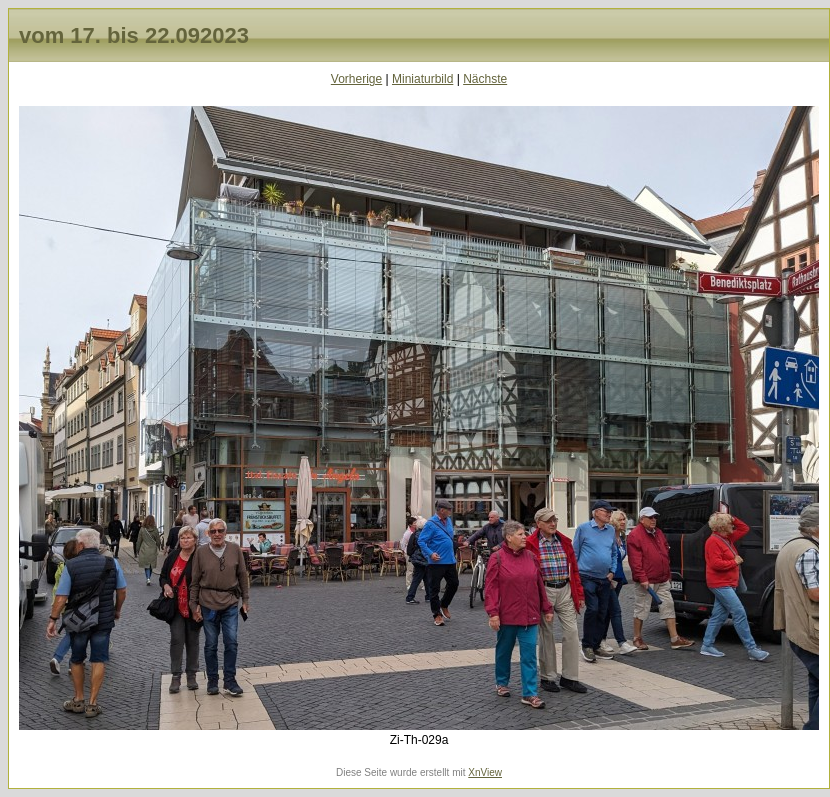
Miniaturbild (422, 79)
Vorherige (356, 79)
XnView (485, 772)
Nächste (485, 79)
